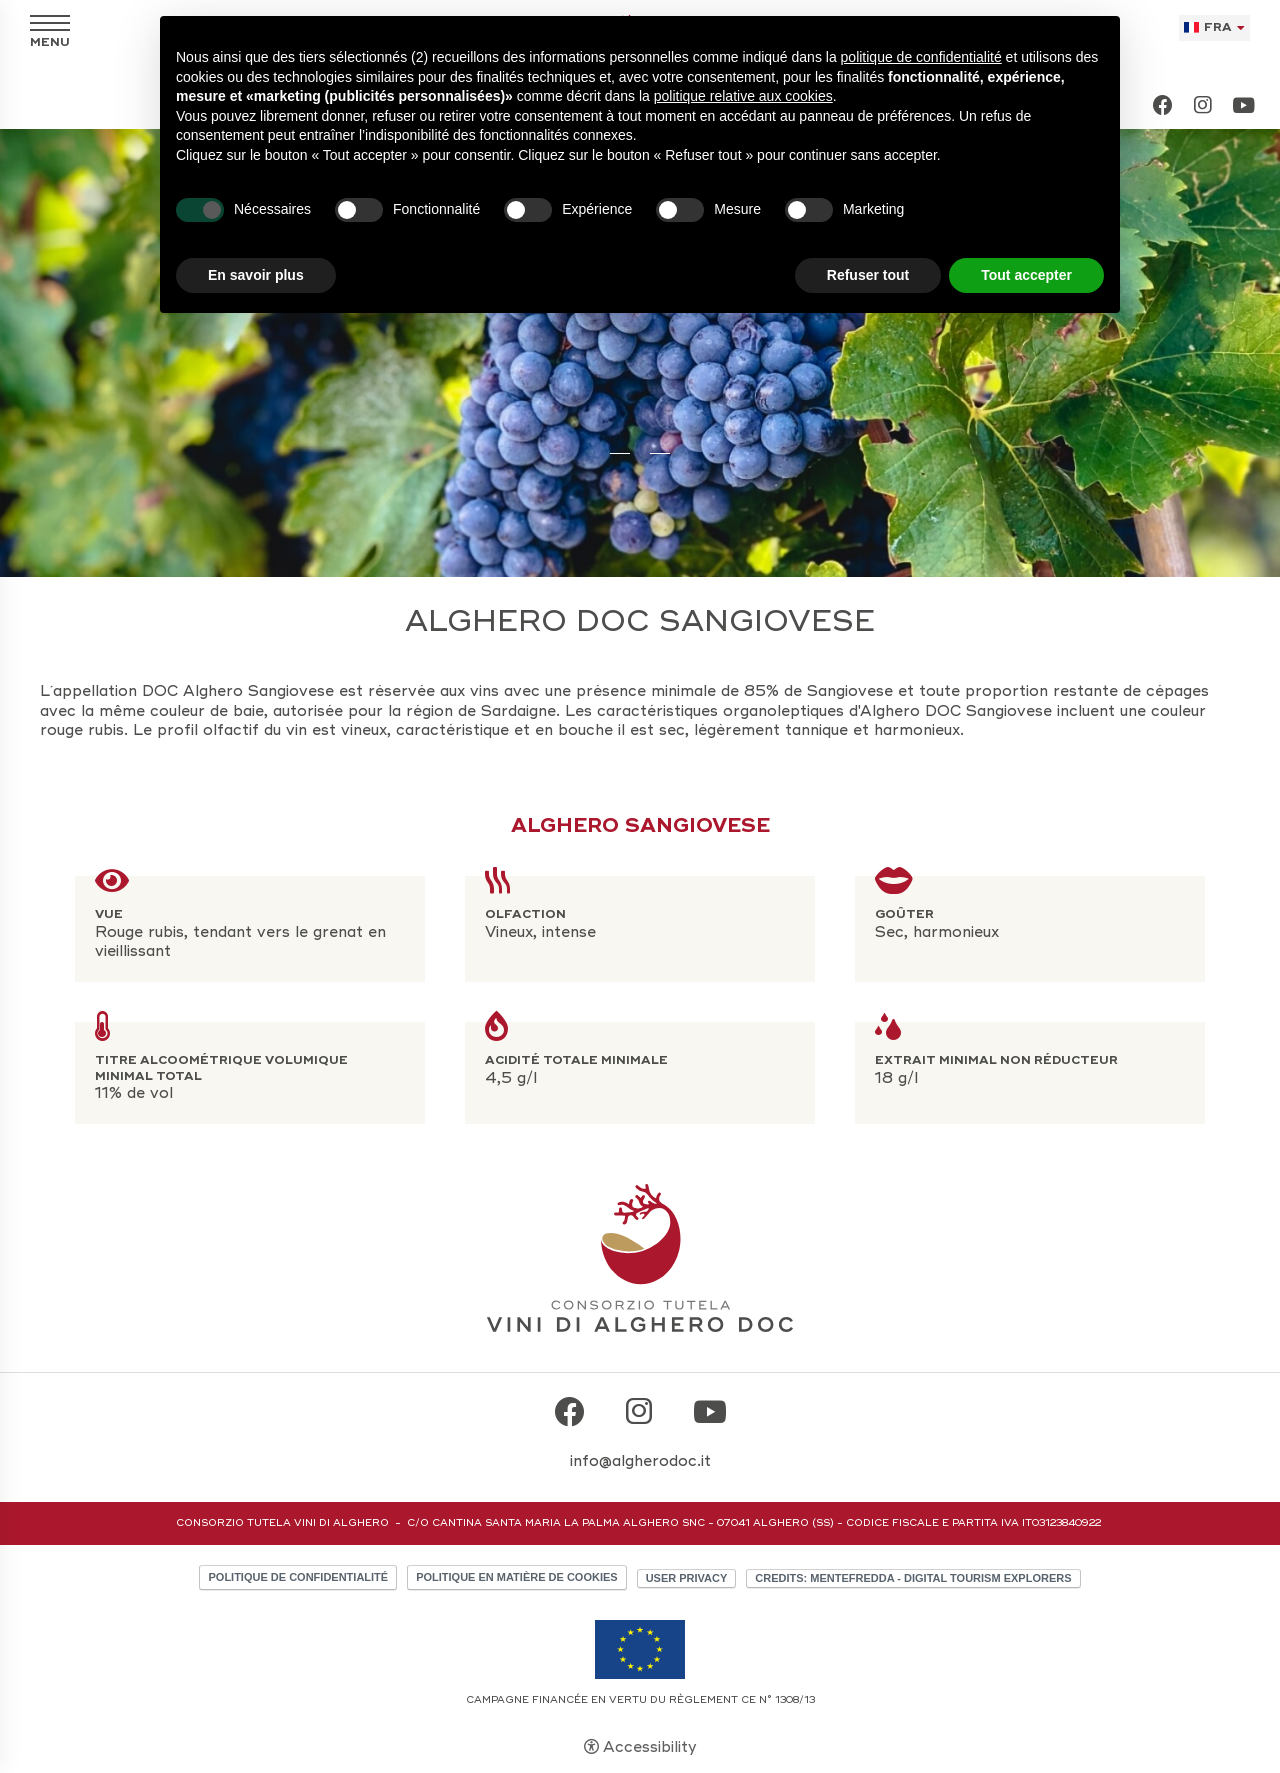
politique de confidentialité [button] (921, 57)
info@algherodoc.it (640, 1461)
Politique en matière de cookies (516, 1577)
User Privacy (687, 1578)
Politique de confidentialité (298, 1577)
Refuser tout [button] (868, 275)
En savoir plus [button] (256, 275)
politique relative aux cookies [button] (743, 96)
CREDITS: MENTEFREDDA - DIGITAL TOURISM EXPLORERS (913, 1578)
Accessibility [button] (649, 1747)
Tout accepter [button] (1026, 275)
